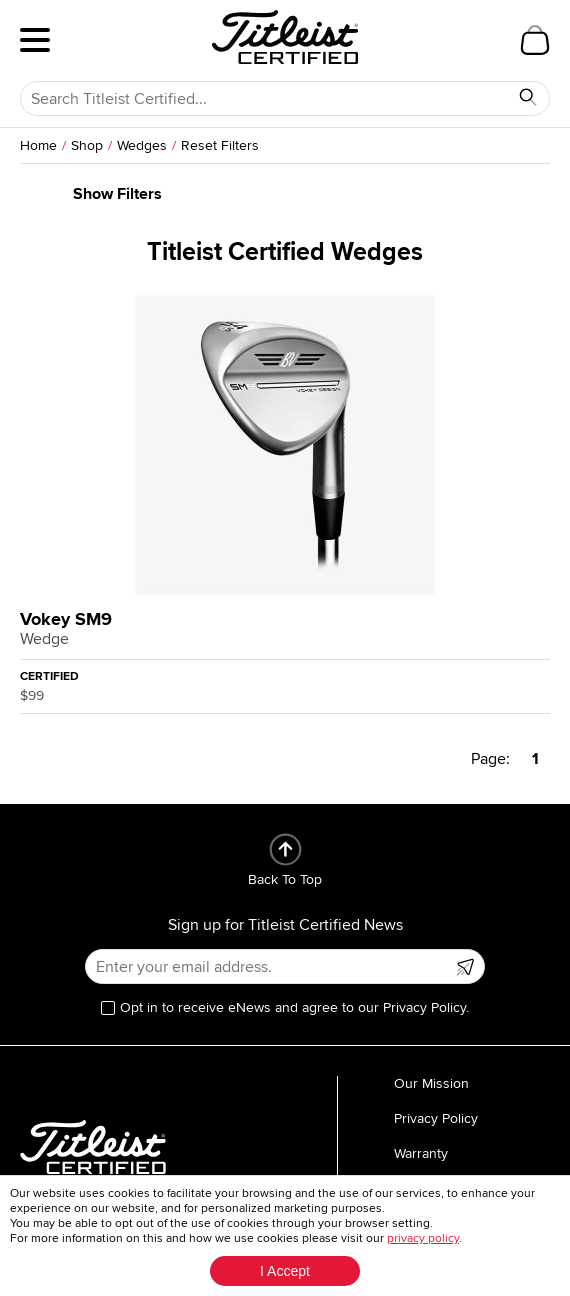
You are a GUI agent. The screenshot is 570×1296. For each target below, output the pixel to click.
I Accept (285, 1271)
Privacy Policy (436, 1118)
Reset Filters (220, 145)
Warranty (421, 1153)
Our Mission (431, 1083)
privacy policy (423, 1238)
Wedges (142, 145)
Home (38, 145)
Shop (87, 145)
